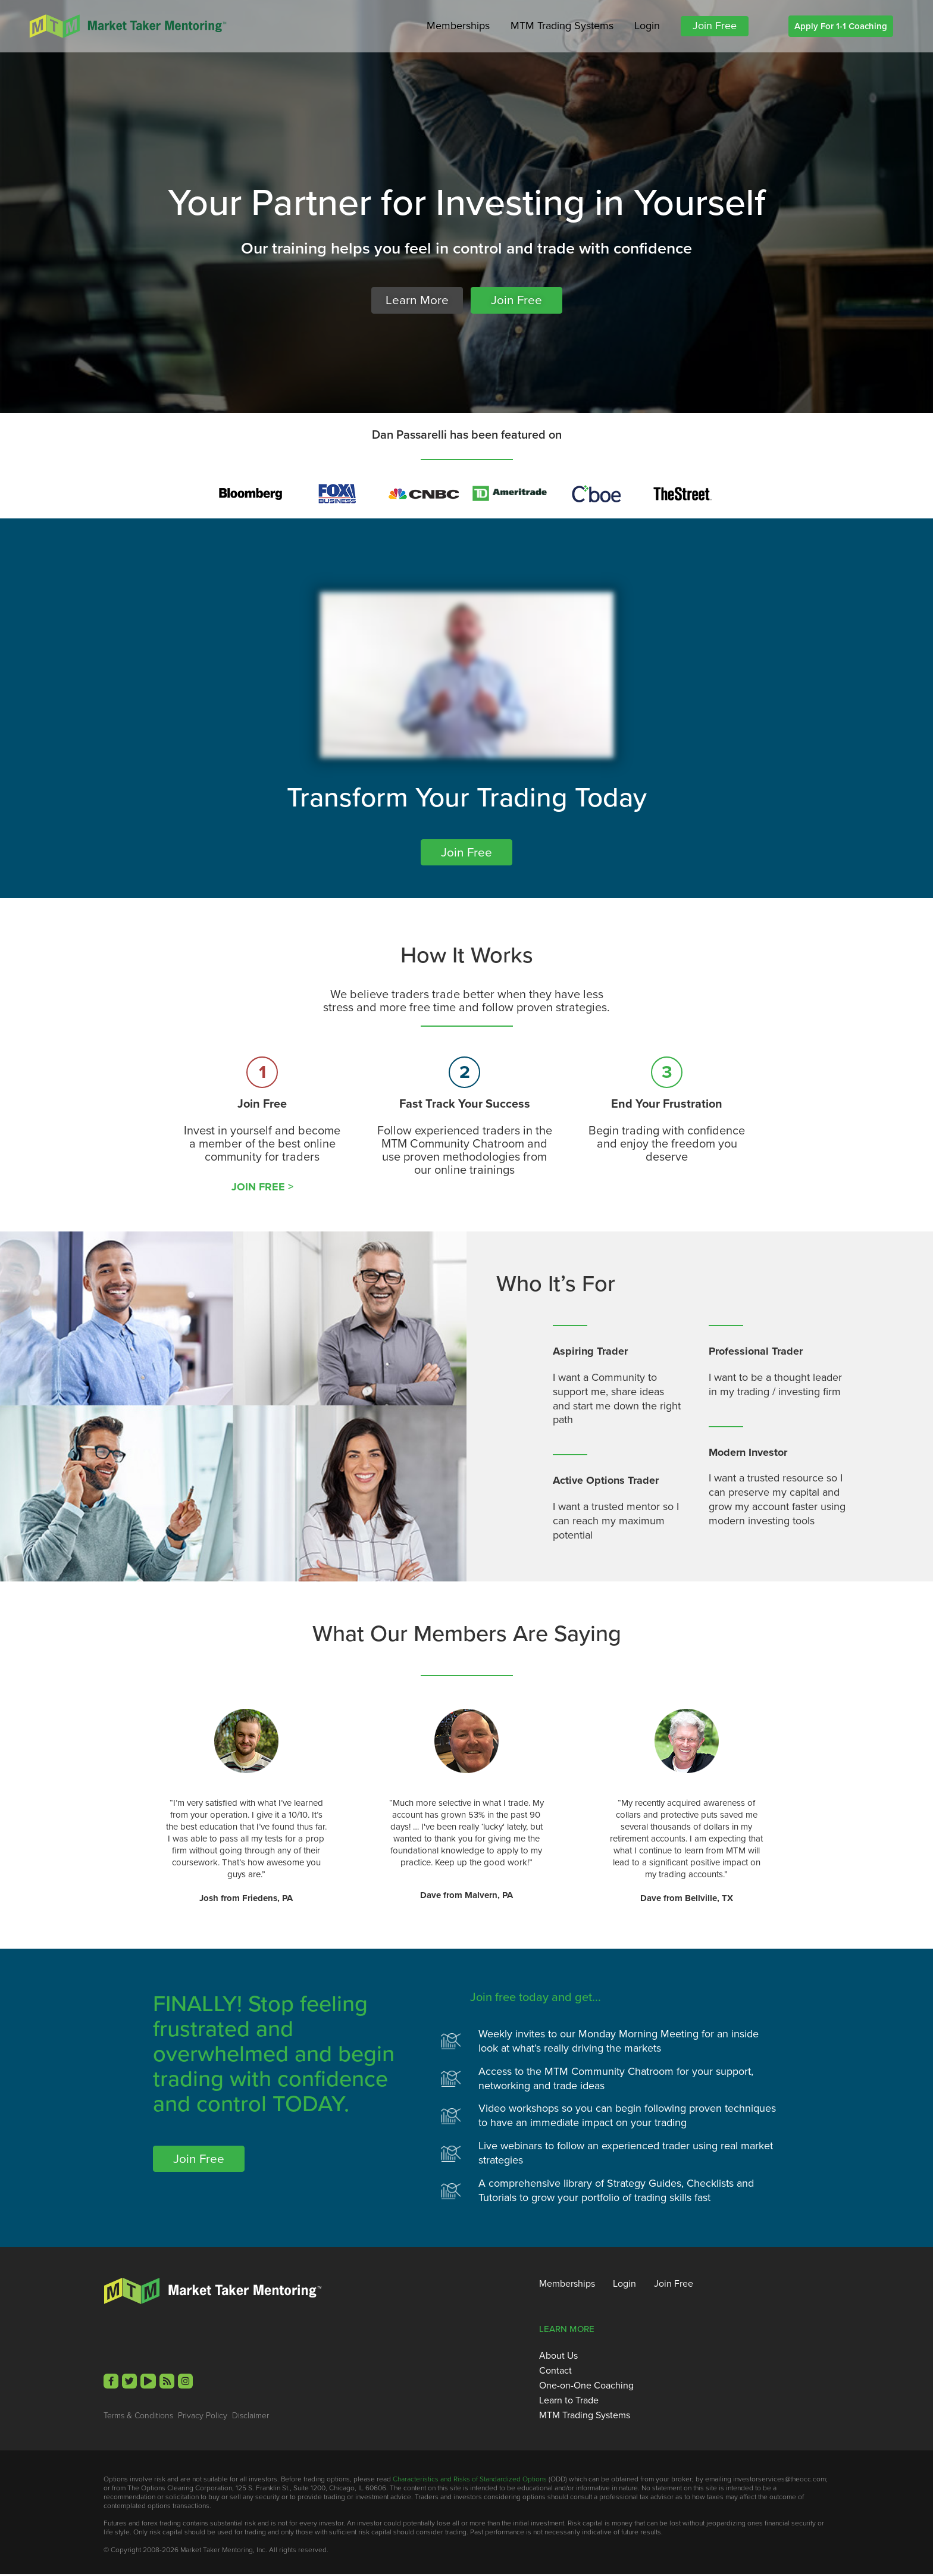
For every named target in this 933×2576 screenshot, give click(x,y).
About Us (558, 2357)
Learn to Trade (569, 2402)
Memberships (458, 25)
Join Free (715, 25)
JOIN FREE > (262, 1188)
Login (647, 25)
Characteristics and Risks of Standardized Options (470, 2480)
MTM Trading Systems (562, 25)
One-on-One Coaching (586, 2387)
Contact (555, 2372)
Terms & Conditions (138, 2416)
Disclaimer (250, 2416)
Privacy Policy (202, 2416)
